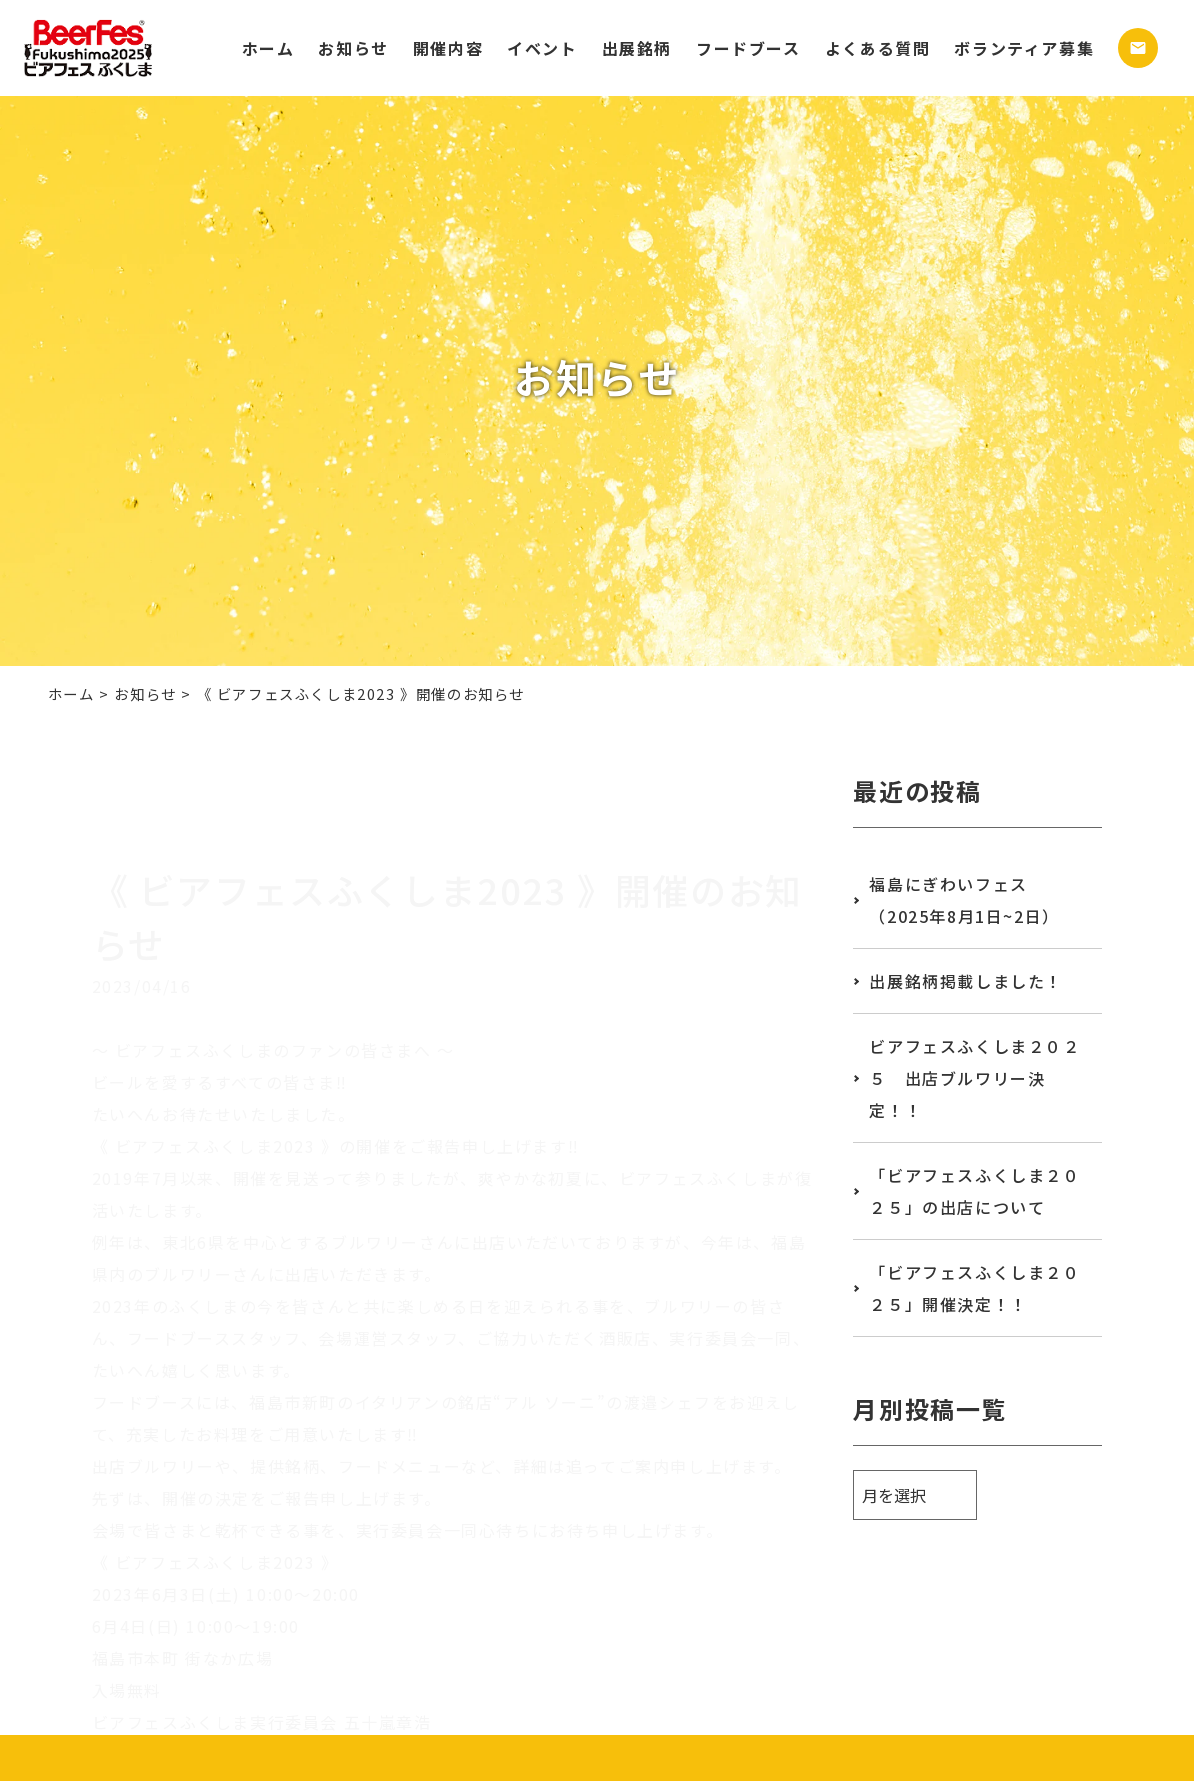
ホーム (268, 48)
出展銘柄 (637, 48)
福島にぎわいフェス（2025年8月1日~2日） (964, 900)
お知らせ (353, 48)
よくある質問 (878, 48)
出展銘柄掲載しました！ (966, 981)
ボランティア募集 (1024, 48)
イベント (542, 48)
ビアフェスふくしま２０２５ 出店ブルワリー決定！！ (974, 1078)
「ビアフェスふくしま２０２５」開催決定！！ (974, 1288)
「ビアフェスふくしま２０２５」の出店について (974, 1191)
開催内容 (448, 48)
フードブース (748, 48)
